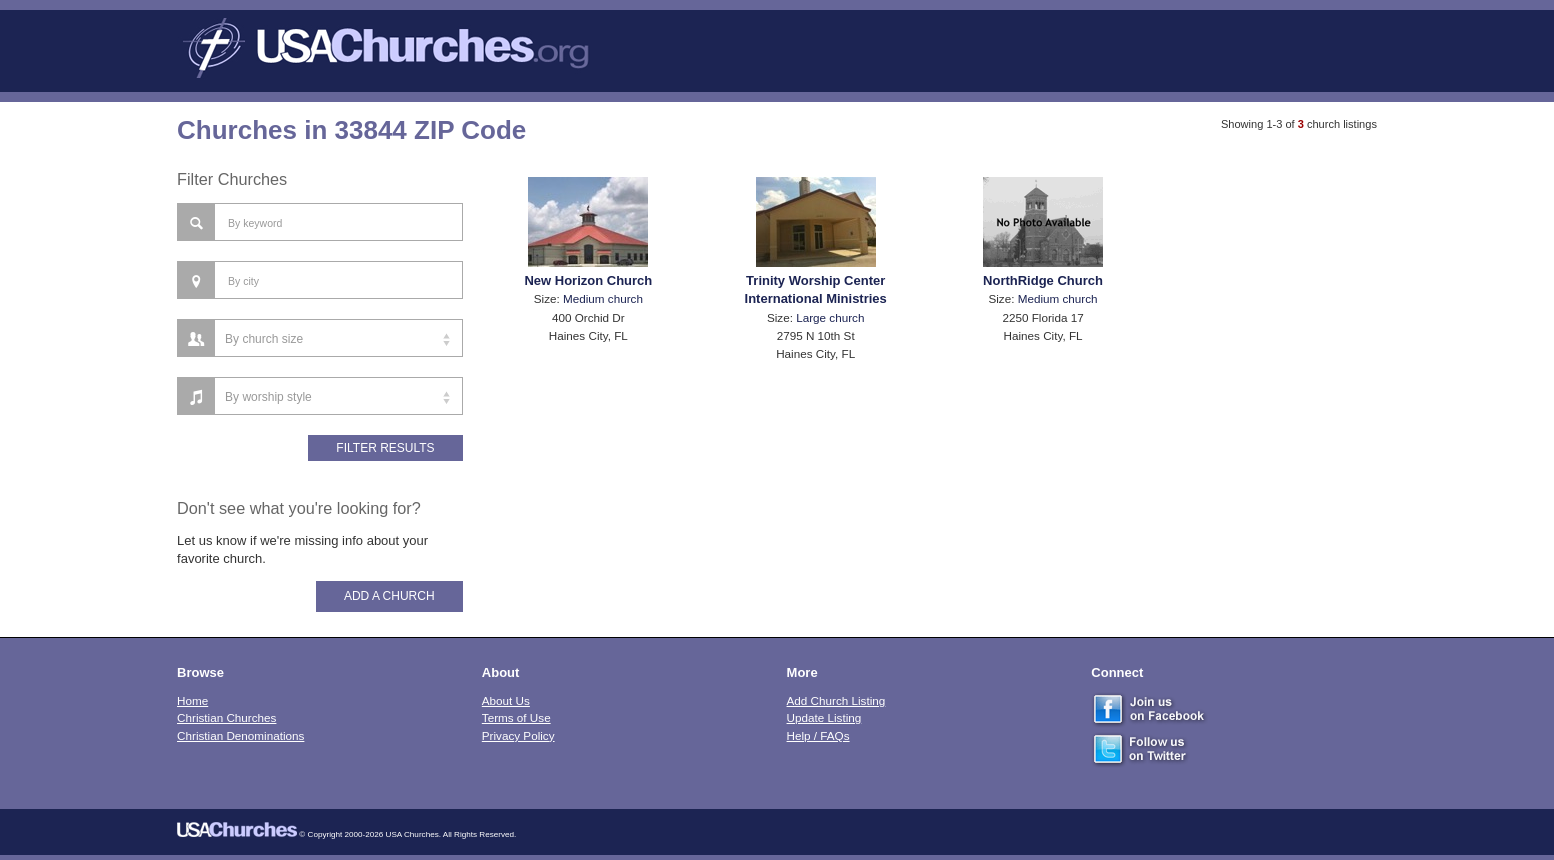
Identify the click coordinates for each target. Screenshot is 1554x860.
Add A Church (389, 596)
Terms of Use (516, 717)
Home (192, 700)
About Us (506, 700)
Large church (830, 317)
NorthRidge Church (1043, 280)
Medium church (603, 298)
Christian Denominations (240, 735)
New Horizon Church (588, 280)
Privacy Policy (518, 735)
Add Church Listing (836, 700)
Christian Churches (226, 717)
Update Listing (824, 717)
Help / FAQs (818, 735)
